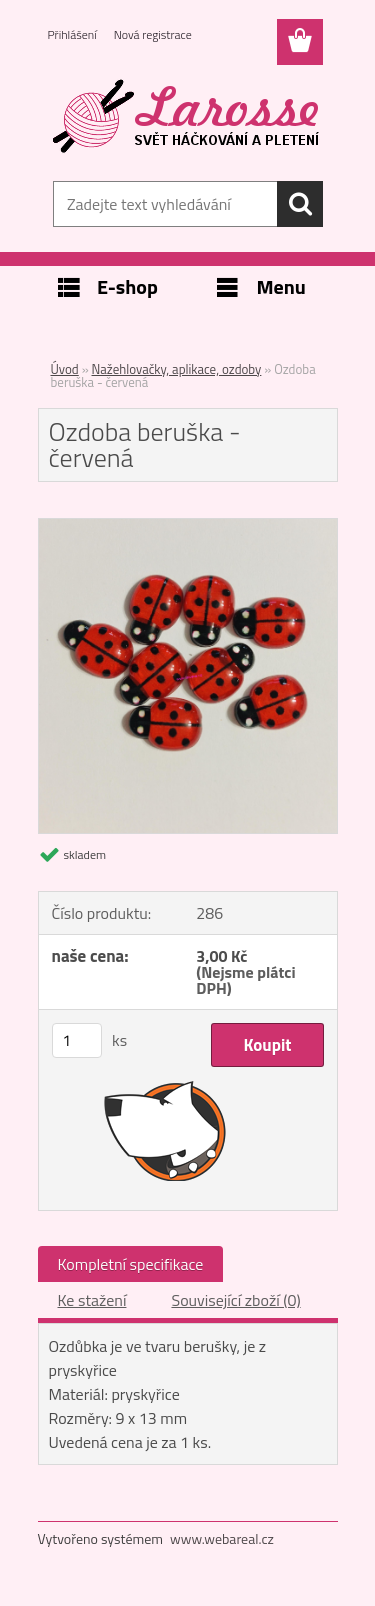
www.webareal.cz (222, 1538)
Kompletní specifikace (131, 1264)
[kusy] (77, 1040)
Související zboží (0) (235, 1300)
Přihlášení (72, 34)
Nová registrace (153, 34)
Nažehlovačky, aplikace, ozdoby (177, 369)
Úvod (65, 369)
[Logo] (187, 117)
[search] (300, 204)
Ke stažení (92, 1300)
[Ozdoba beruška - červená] (188, 527)
